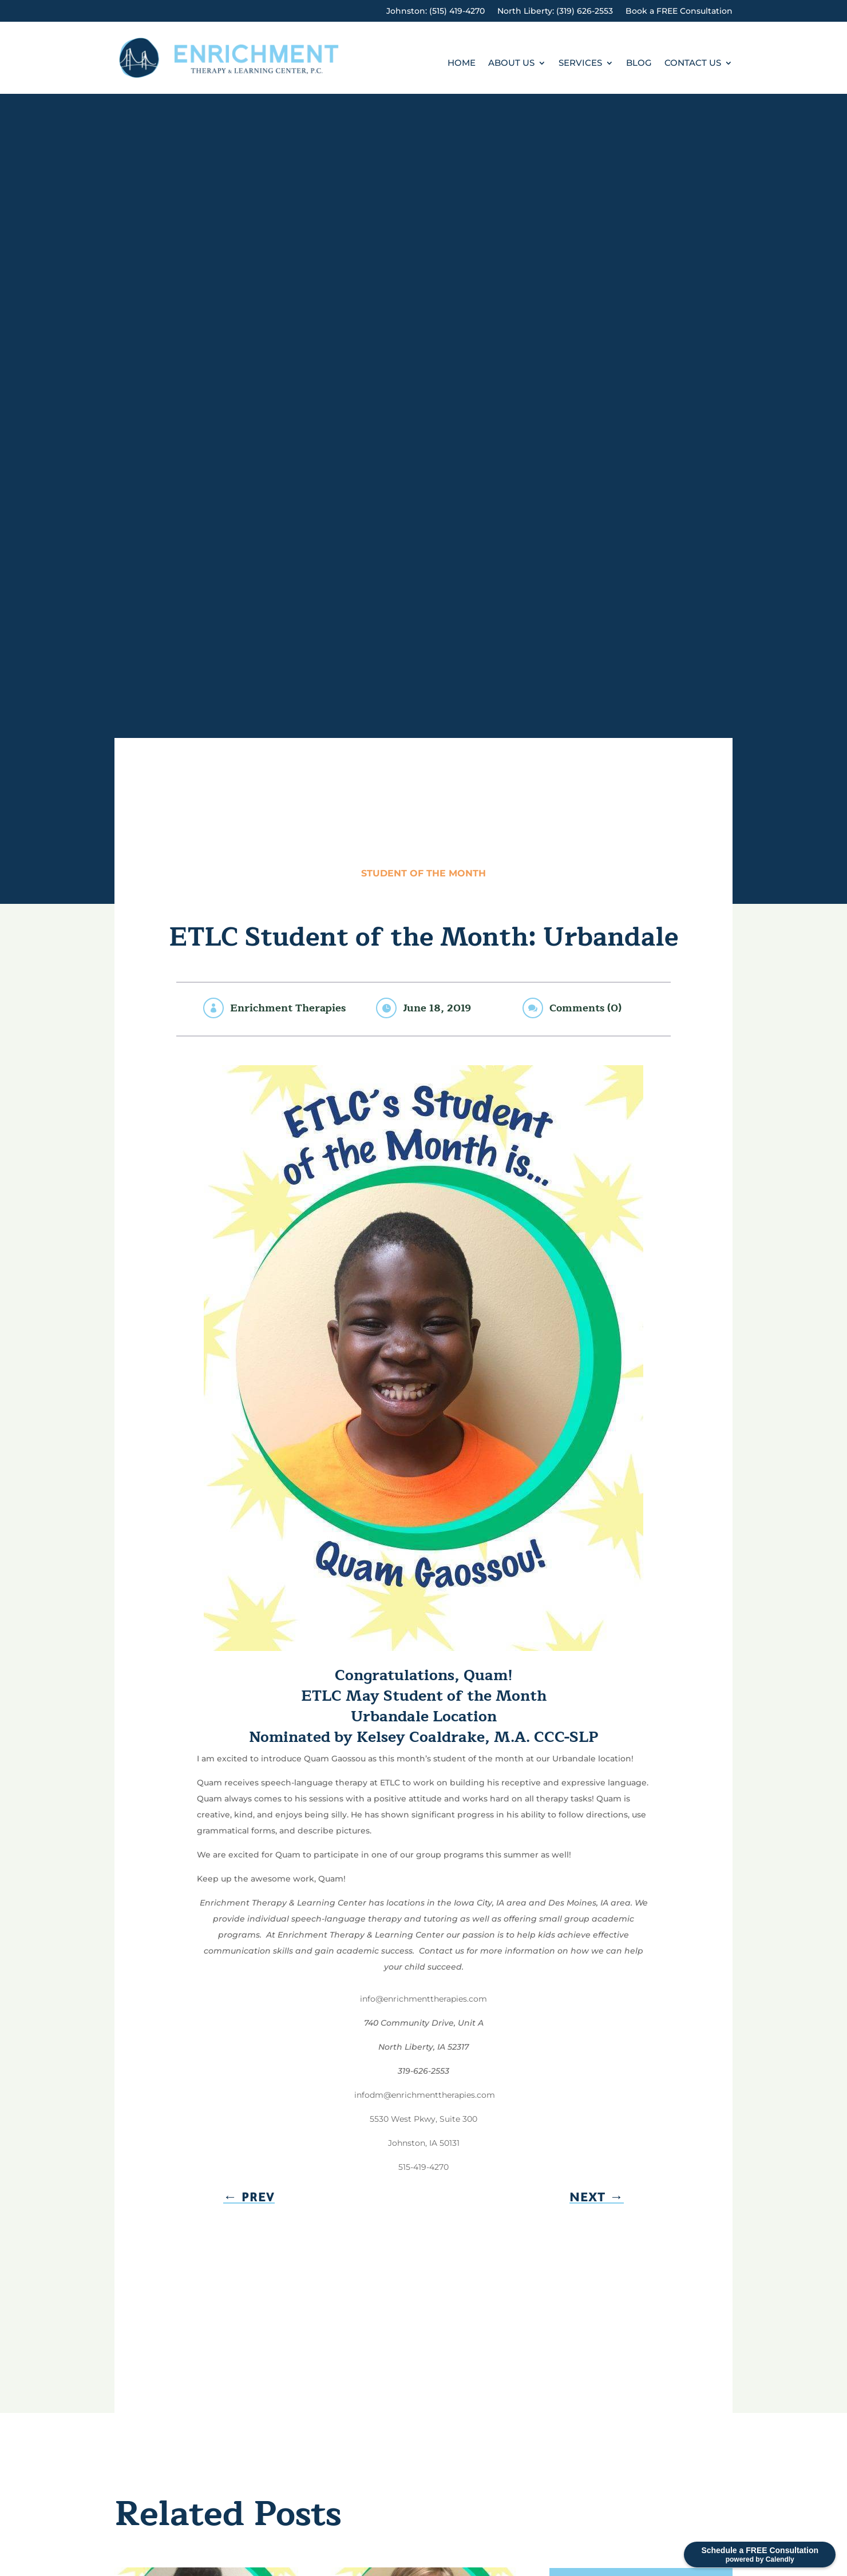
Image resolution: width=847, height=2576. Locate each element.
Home (462, 63)
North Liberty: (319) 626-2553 (555, 11)
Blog (639, 63)
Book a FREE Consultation (679, 11)
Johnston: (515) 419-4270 (435, 11)
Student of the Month (423, 873)
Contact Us (692, 63)
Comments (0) (585, 1008)
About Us (511, 63)
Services (580, 63)
